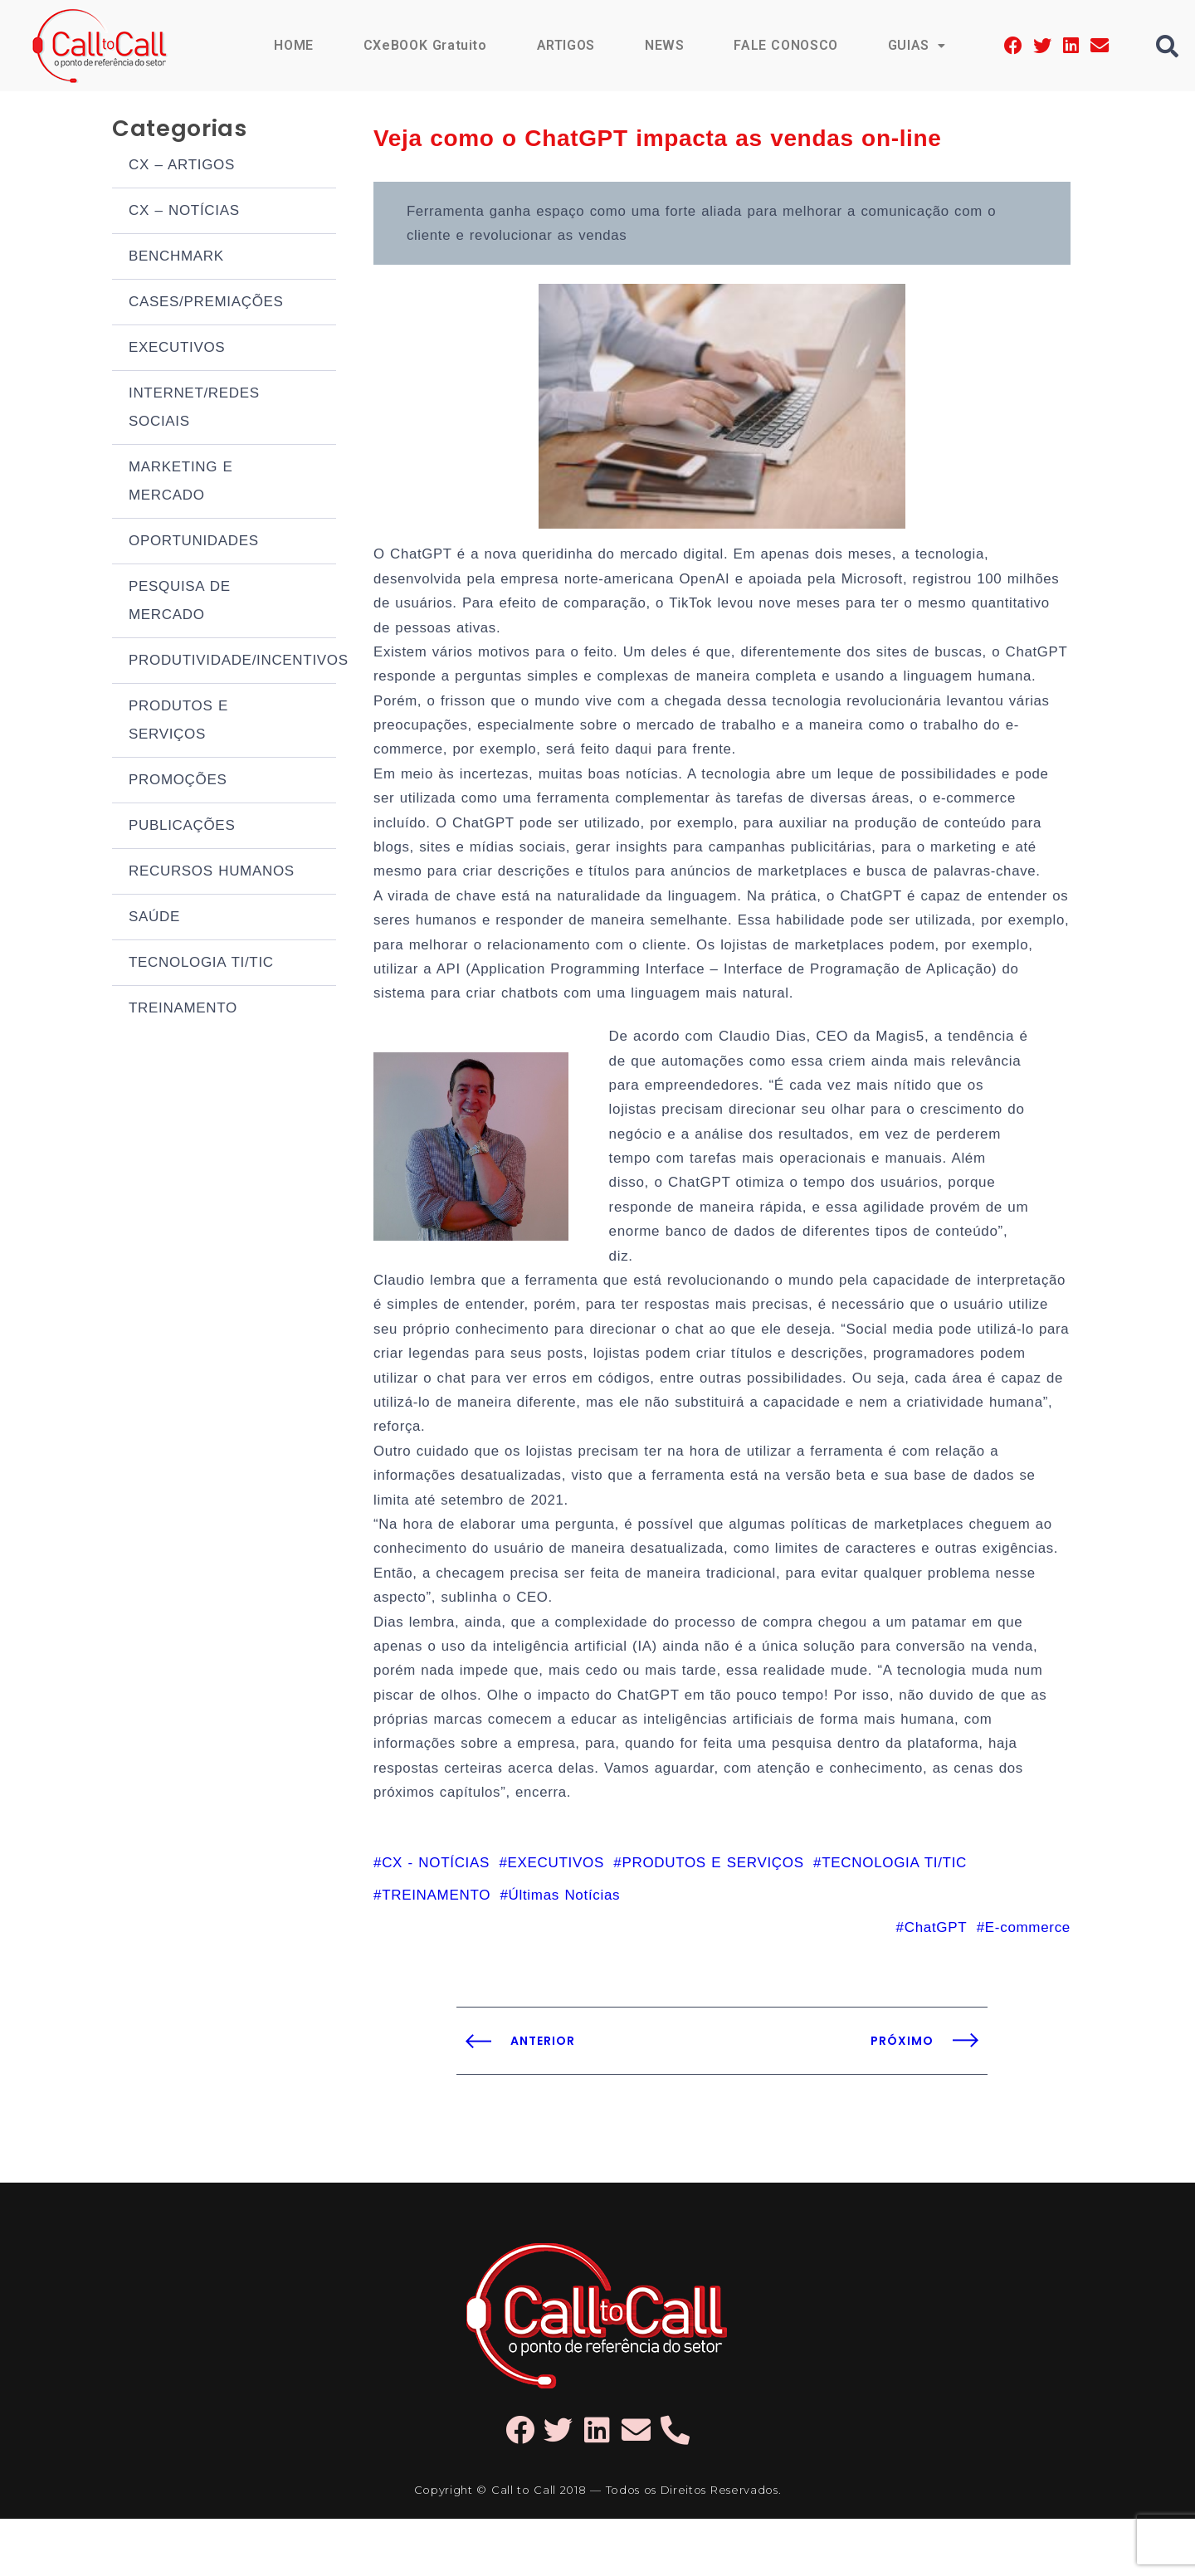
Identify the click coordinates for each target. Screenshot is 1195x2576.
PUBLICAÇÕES (182, 828)
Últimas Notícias (565, 1951)
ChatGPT (936, 1985)
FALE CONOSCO (785, 45)
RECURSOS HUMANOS (212, 873)
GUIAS (916, 45)
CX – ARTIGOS (182, 167)
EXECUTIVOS (177, 350)
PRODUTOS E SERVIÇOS (178, 722)
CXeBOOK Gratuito (423, 45)
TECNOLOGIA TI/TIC (201, 965)
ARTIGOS (564, 45)
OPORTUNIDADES (194, 543)
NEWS (663, 45)
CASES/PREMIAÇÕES (206, 304)
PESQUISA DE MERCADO (180, 603)
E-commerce (1028, 1985)
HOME (291, 45)
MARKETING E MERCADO (181, 483)
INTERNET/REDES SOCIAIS (194, 410)
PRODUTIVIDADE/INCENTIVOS (232, 663)
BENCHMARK (176, 258)
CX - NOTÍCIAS (436, 1918)
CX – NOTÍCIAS (184, 213)
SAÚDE (154, 919)
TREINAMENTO (183, 1010)
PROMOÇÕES (178, 782)
